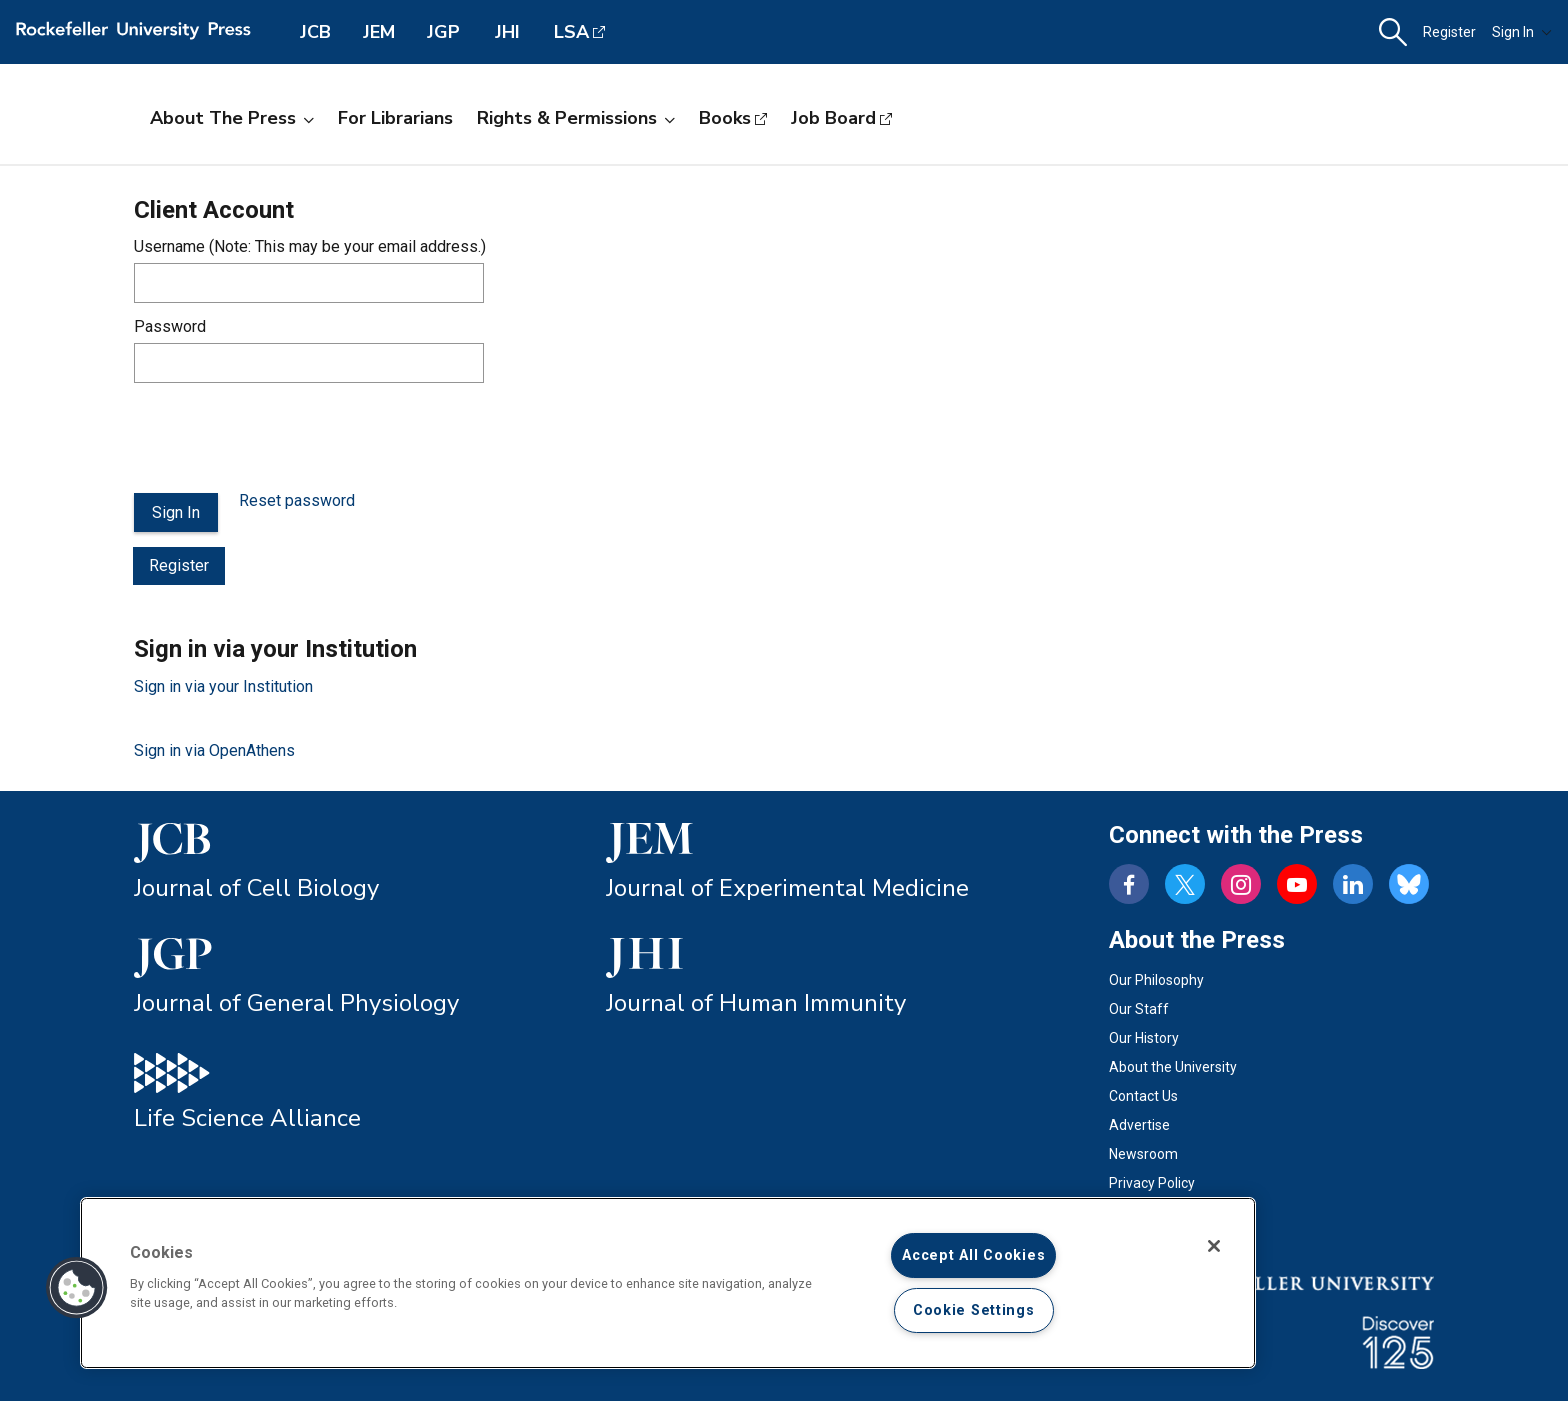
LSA (571, 32)
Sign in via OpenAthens (214, 750)
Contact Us (1143, 1096)
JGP (443, 32)
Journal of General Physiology (296, 1003)
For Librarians (395, 118)
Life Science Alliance (247, 1118)
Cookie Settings (974, 1310)
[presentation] (286, 438)
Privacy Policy (1152, 1183)
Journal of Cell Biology (256, 888)
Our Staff (1139, 1009)
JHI (507, 32)
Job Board (833, 118)
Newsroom (1143, 1154)
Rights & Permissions (576, 118)
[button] (1393, 32)
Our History (1144, 1038)
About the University (1173, 1067)
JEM (379, 32)
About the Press (232, 118)
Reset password (297, 500)
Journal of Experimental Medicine (787, 888)
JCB (315, 32)
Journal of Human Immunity (756, 1003)
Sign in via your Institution (223, 686)
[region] (668, 1283)
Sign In (1522, 32)
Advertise (1139, 1125)
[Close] (1214, 1246)
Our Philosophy (1156, 980)
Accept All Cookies (973, 1255)
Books (725, 118)
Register (1449, 32)
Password (170, 326)
